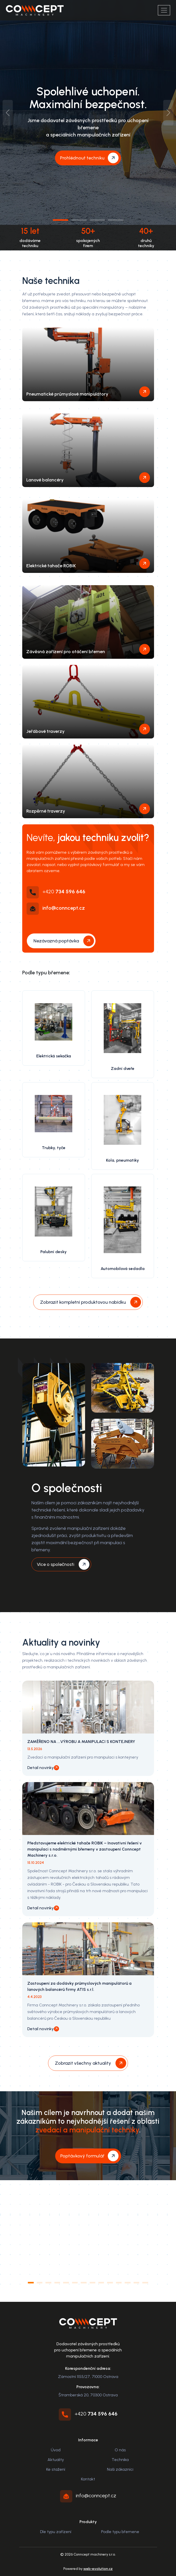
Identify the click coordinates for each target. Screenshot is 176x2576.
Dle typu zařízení (55, 2531)
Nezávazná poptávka (56, 941)
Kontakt (88, 2479)
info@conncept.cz (63, 908)
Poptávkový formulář (82, 2156)
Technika (120, 2459)
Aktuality (56, 2459)
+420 (63, 891)
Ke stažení (55, 2469)
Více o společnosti (55, 1564)
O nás (120, 2449)
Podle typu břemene (120, 2531)
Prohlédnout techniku (82, 158)
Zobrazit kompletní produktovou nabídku (83, 1302)
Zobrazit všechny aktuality (83, 2063)
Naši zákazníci (120, 2469)
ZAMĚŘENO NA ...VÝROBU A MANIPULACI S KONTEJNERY (81, 1741)
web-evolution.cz (98, 2569)
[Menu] (164, 10)
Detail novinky (40, 1767)
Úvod (56, 2449)
